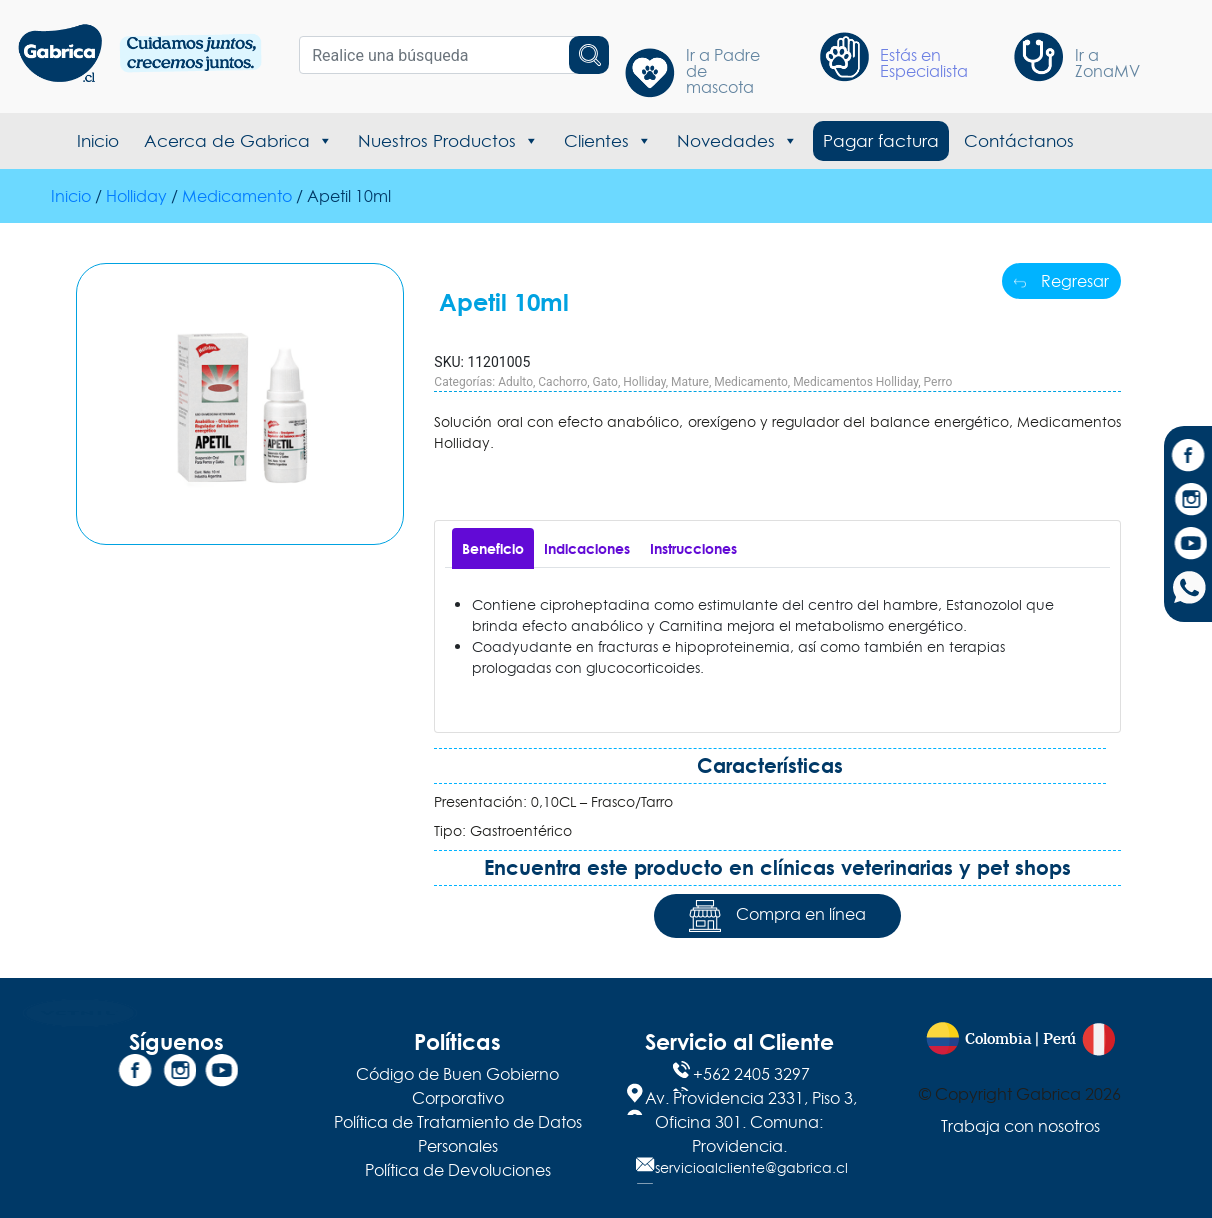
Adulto (515, 382)
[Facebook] (1188, 458)
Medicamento (237, 196)
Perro (938, 382)
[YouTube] (1188, 546)
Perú (1059, 1039)
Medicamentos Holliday (855, 382)
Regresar (1061, 281)
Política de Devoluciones (458, 1170)
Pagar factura (881, 141)
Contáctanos (1019, 141)
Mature (690, 382)
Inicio (98, 141)
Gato (605, 382)
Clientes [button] (608, 141)
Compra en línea (777, 916)
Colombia (998, 1039)
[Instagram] (1188, 502)
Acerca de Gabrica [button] (238, 141)
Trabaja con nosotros (1020, 1126)
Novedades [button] (737, 141)
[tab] (493, 548)
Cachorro (562, 382)
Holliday (136, 196)
